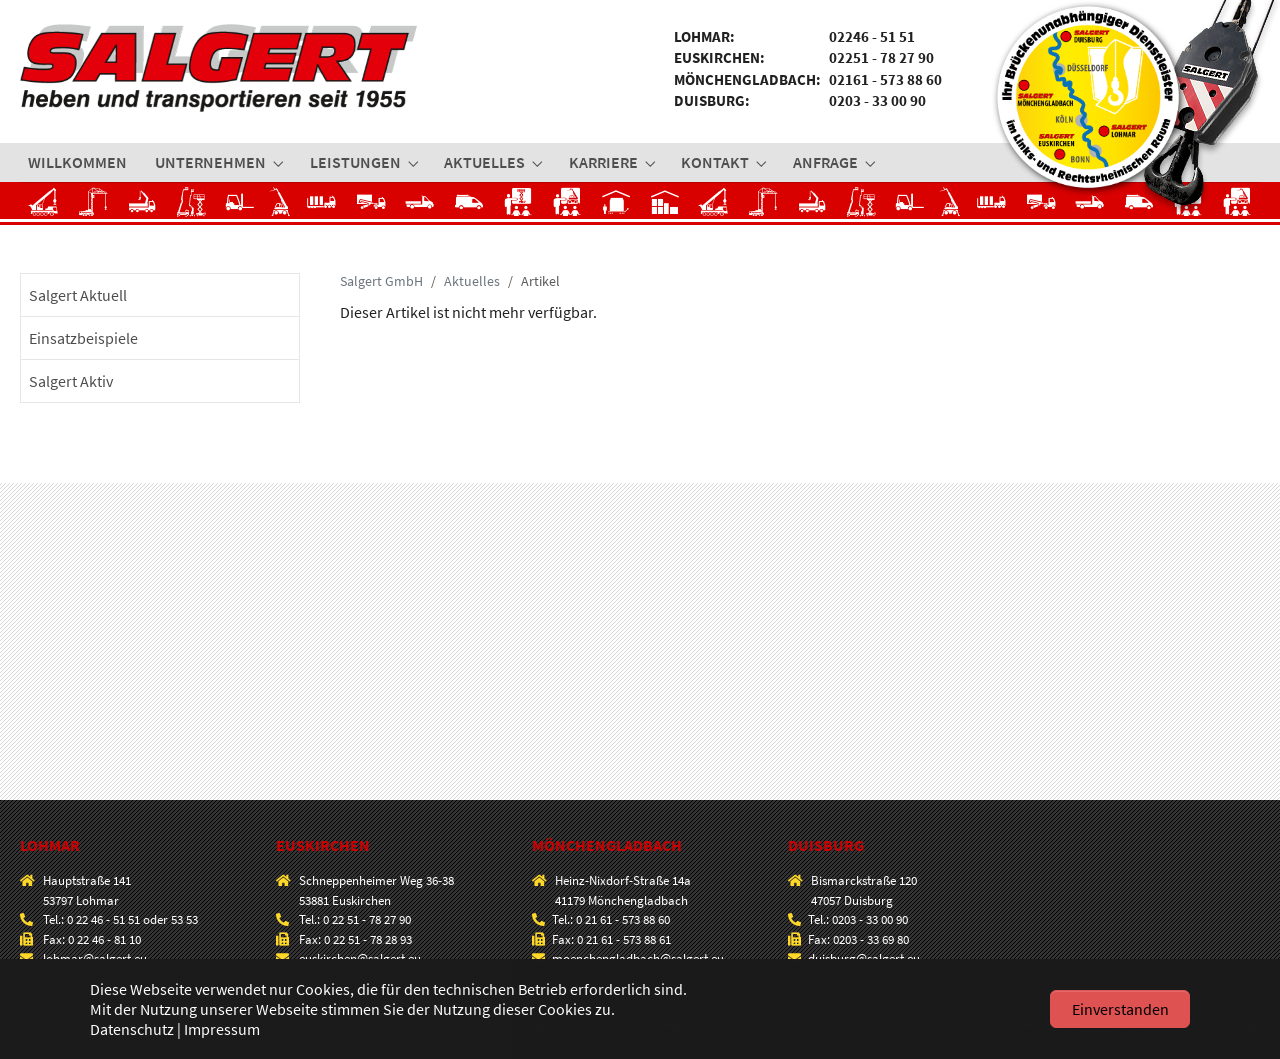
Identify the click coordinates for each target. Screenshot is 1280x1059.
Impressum (222, 1029)
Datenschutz (132, 1029)
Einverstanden (1120, 1009)
